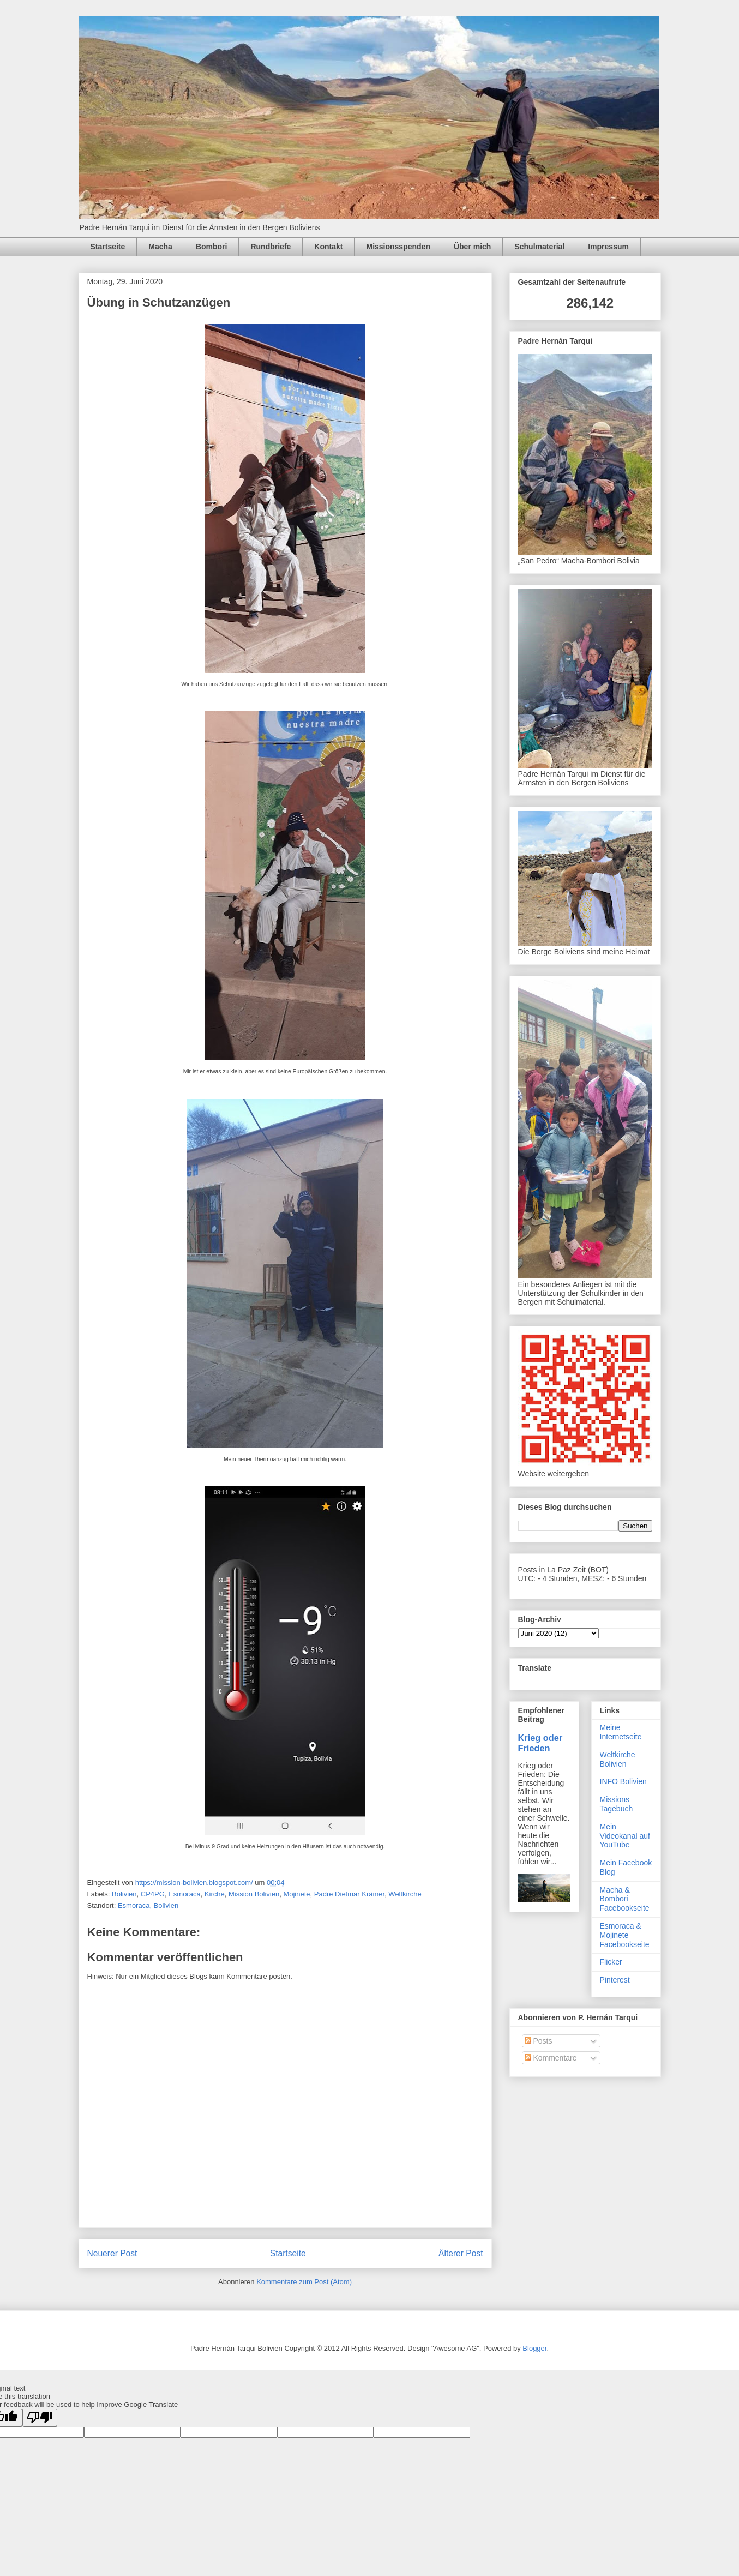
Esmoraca (185, 1894)
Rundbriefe (270, 246)
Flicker (611, 1961)
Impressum (608, 246)
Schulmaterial (539, 246)
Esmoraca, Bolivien (148, 1905)
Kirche (215, 1894)
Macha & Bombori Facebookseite (625, 1899)
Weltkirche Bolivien (617, 1759)
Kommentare (551, 2057)
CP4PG (153, 1894)
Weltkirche (404, 1894)
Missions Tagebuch (616, 1804)
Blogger (534, 2348)
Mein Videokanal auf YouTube (625, 1836)
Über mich (472, 246)
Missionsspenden (398, 246)
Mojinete (296, 1894)
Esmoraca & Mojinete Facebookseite (625, 1935)
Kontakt (328, 246)
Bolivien (124, 1894)
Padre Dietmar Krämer (349, 1894)
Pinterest (615, 1979)
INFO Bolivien (623, 1781)
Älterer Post (460, 2253)
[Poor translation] (39, 2418)
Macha (160, 246)
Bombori (211, 246)
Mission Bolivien (254, 1894)
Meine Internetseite (621, 1732)
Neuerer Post (112, 2253)
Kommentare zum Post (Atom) (304, 2282)
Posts (538, 2041)
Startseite (108, 246)
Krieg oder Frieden (540, 1743)
